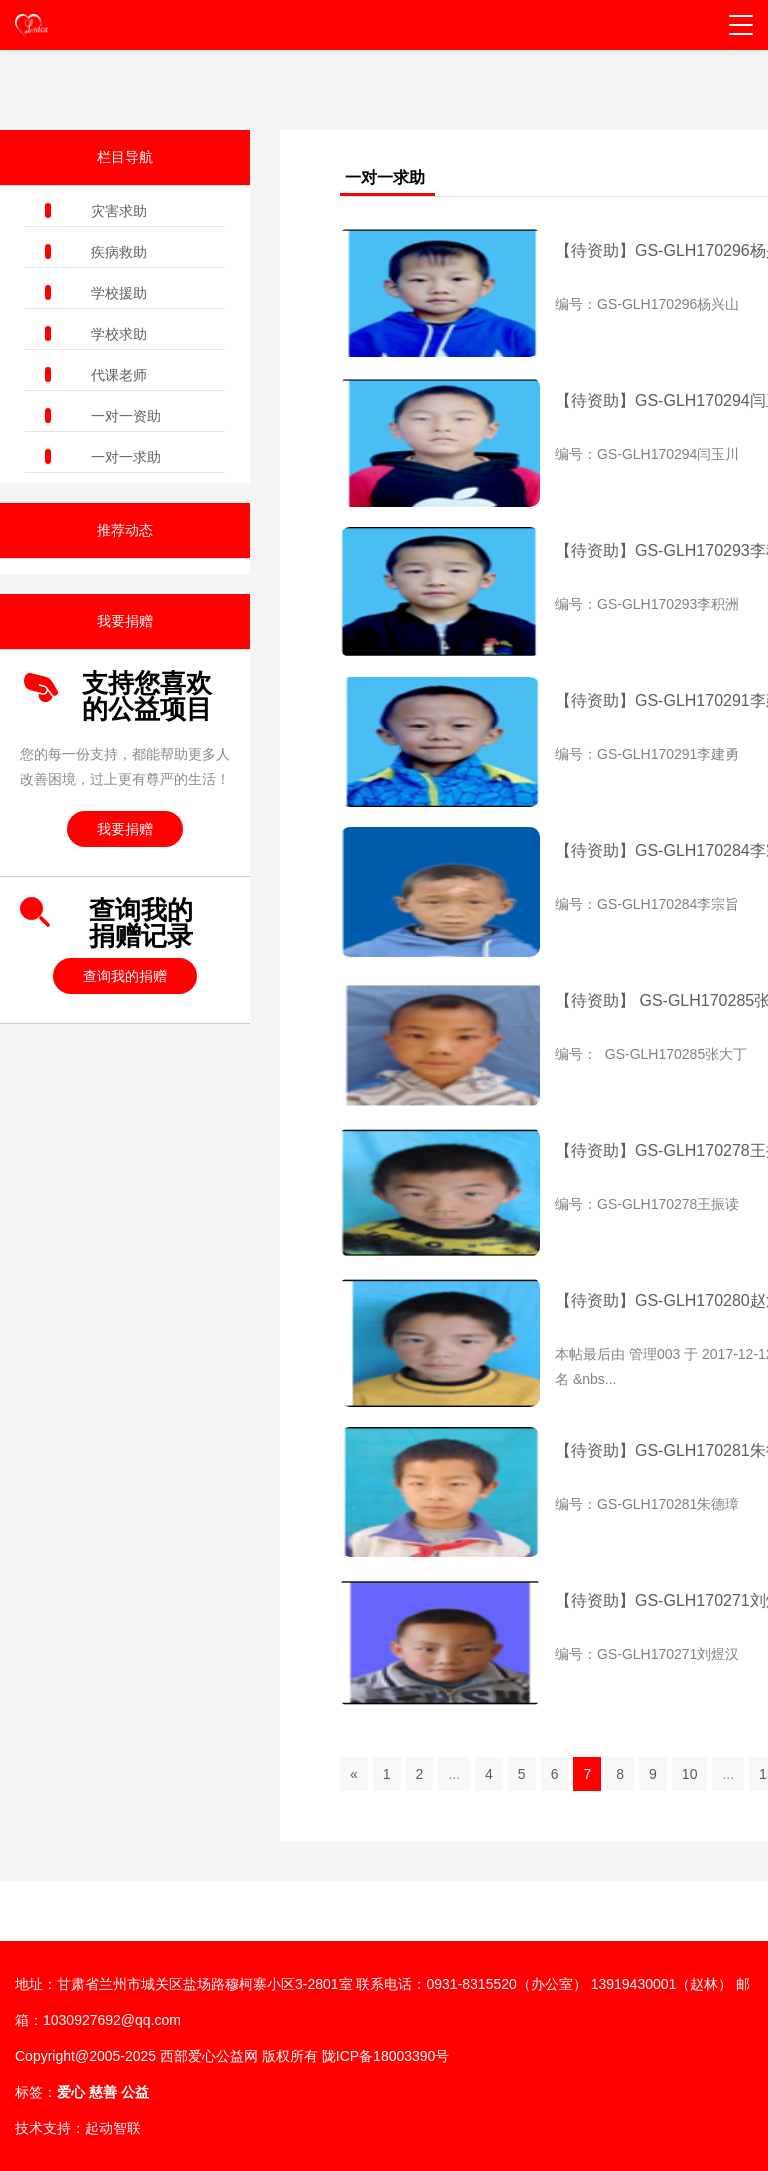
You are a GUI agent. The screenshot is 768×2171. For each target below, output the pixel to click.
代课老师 (119, 375)
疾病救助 (119, 252)
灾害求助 (119, 211)
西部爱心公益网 (209, 2056)
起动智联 (113, 2128)
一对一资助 (126, 416)
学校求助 (119, 334)
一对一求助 (126, 457)
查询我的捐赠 (125, 976)
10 (690, 1774)
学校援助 (119, 293)
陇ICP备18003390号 (386, 2056)
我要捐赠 (125, 829)
